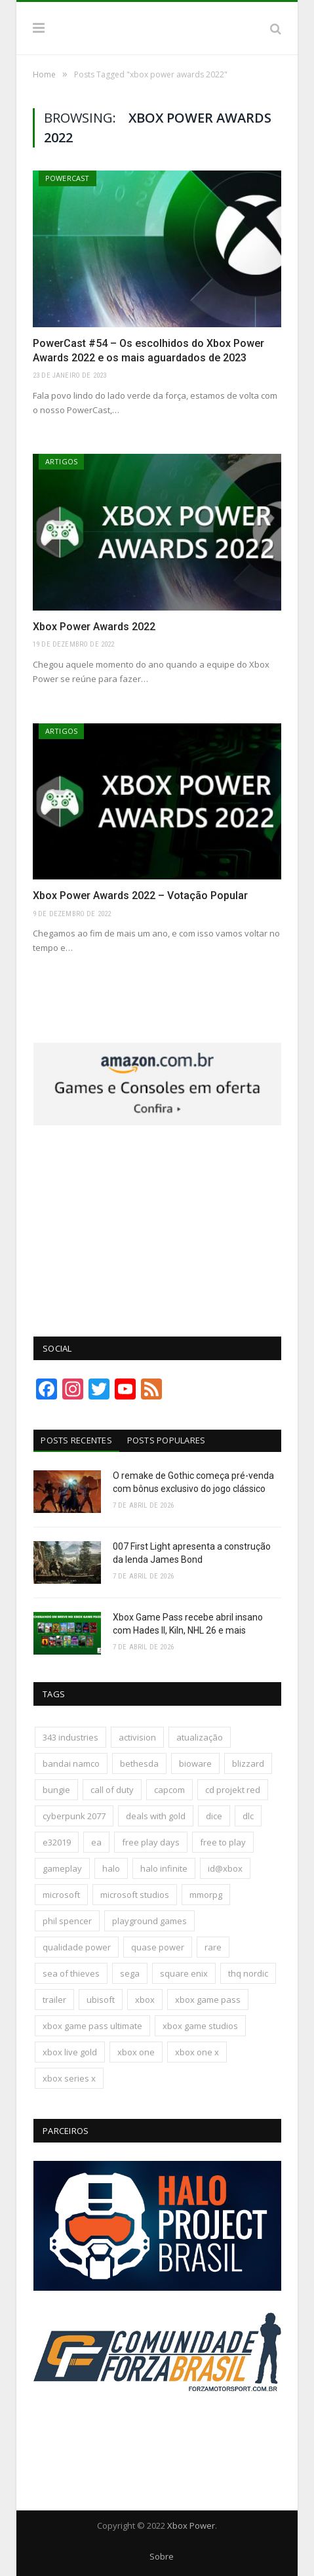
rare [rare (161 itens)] (213, 1947)
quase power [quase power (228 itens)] (157, 1947)
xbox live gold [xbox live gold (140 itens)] (70, 2052)
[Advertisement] (157, 1224)
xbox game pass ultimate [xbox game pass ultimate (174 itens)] (92, 2026)
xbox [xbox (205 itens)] (145, 1999)
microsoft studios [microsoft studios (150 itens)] (134, 1895)
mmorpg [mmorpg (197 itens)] (205, 1895)
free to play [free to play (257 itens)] (223, 1842)
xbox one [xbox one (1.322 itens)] (136, 2052)
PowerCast (67, 178)
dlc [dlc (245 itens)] (248, 1816)
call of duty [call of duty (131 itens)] (112, 1790)
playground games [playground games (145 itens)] (149, 1921)
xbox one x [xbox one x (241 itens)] (197, 2052)
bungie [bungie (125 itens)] (56, 1790)
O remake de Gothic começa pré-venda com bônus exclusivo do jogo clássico (193, 1482)
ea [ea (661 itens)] (96, 1842)
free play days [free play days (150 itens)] (151, 1842)
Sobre (161, 2556)
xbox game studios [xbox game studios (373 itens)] (200, 2026)
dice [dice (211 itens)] (214, 1816)
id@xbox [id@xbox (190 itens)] (225, 1868)
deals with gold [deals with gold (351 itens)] (156, 1816)
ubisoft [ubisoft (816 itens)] (101, 1999)
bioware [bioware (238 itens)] (195, 1763)
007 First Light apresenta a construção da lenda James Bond (192, 1553)
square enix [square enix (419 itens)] (184, 1973)
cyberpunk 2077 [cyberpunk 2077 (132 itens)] (74, 1816)
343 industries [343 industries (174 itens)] (70, 1737)
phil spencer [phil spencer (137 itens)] (67, 1921)
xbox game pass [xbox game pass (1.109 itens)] (208, 1999)
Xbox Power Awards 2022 (94, 626)
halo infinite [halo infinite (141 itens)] (163, 1868)
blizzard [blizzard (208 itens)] (248, 1763)
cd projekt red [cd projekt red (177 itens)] (232, 1790)
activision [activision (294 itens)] (137, 1737)
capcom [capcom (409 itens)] (169, 1790)
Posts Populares (166, 1440)
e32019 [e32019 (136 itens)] (57, 1842)
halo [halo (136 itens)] (111, 1868)
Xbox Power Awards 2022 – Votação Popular (140, 895)
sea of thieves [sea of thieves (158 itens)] (71, 1973)
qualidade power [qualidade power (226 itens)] (77, 1947)
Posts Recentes (76, 1440)
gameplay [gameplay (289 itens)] (62, 1868)
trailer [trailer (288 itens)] (54, 1999)
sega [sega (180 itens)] (130, 1973)
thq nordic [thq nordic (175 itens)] (248, 1973)
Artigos (61, 461)
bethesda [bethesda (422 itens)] (139, 1763)
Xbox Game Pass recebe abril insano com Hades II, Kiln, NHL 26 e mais (188, 1624)
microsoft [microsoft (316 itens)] (61, 1895)
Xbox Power (191, 2525)
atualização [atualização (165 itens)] (199, 1737)
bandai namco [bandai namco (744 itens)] (71, 1763)
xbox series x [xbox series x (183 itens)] (69, 2078)
